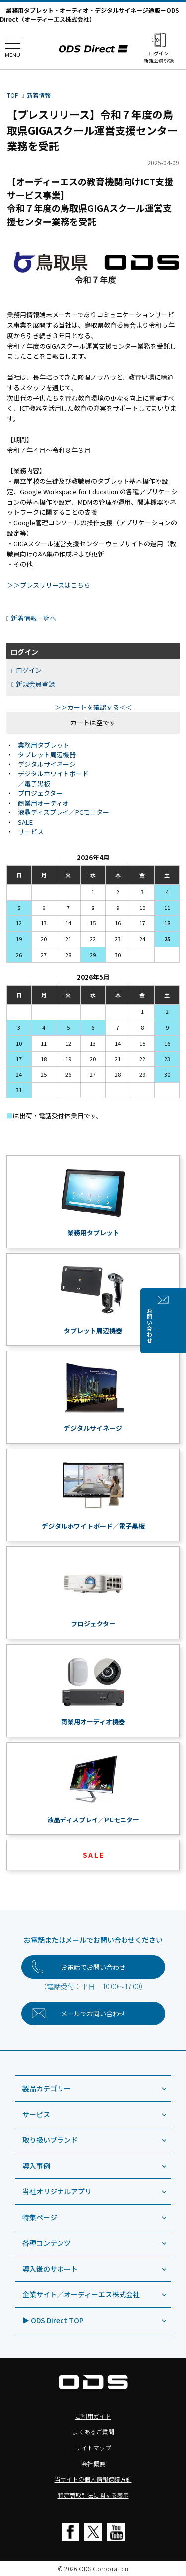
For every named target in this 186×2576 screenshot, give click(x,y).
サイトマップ (93, 2447)
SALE (25, 822)
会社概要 (93, 2463)
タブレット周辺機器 (47, 754)
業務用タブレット (43, 745)
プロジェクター (40, 793)
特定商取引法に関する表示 (93, 2495)
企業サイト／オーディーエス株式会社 (81, 2294)
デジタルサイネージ (47, 764)
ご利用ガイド (93, 2416)
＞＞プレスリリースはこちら (48, 585)
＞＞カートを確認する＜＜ (93, 707)
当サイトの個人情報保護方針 (93, 2479)
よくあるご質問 (93, 2431)
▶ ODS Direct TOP (53, 2320)
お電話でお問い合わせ (93, 1966)
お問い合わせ (177, 1326)
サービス (31, 831)
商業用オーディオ (43, 803)
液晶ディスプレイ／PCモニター (63, 812)
